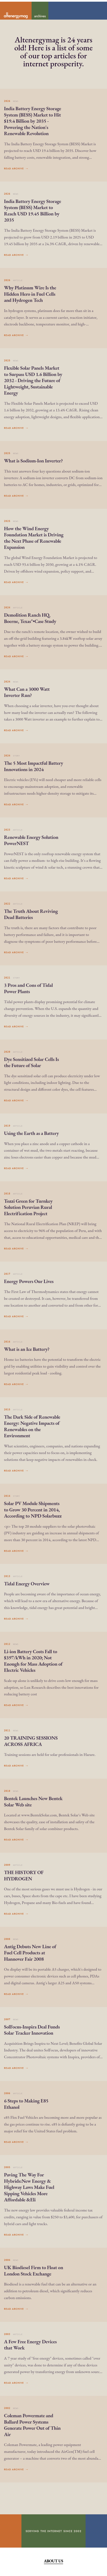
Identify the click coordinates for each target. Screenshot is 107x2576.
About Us (53, 2561)
